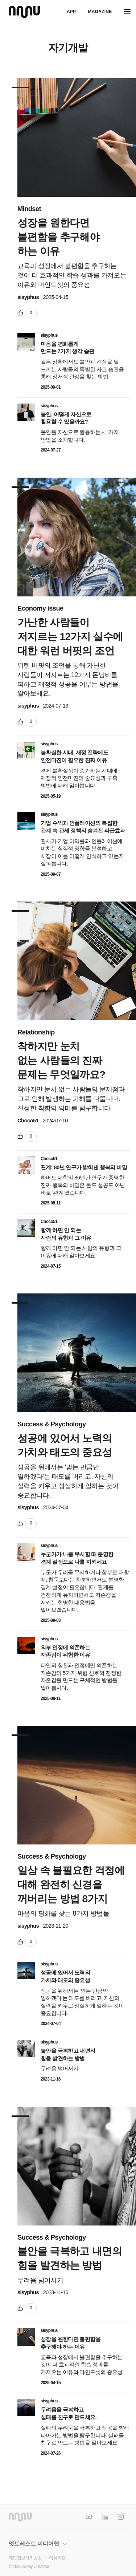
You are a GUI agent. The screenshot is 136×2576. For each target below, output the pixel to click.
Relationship (36, 1032)
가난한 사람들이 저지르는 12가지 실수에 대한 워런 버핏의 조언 (70, 636)
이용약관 (57, 2557)
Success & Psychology (51, 1424)
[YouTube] (88, 2516)
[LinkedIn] (104, 2516)
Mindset (29, 208)
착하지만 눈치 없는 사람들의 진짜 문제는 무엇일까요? (61, 1060)
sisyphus (28, 297)
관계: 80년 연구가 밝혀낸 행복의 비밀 (84, 1167)
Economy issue (40, 608)
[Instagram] (120, 2516)
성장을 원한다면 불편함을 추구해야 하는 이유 (58, 237)
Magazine (100, 11)
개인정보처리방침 (25, 2557)
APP (71, 11)
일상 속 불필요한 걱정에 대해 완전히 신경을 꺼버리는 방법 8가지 (70, 1884)
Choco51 (27, 1120)
